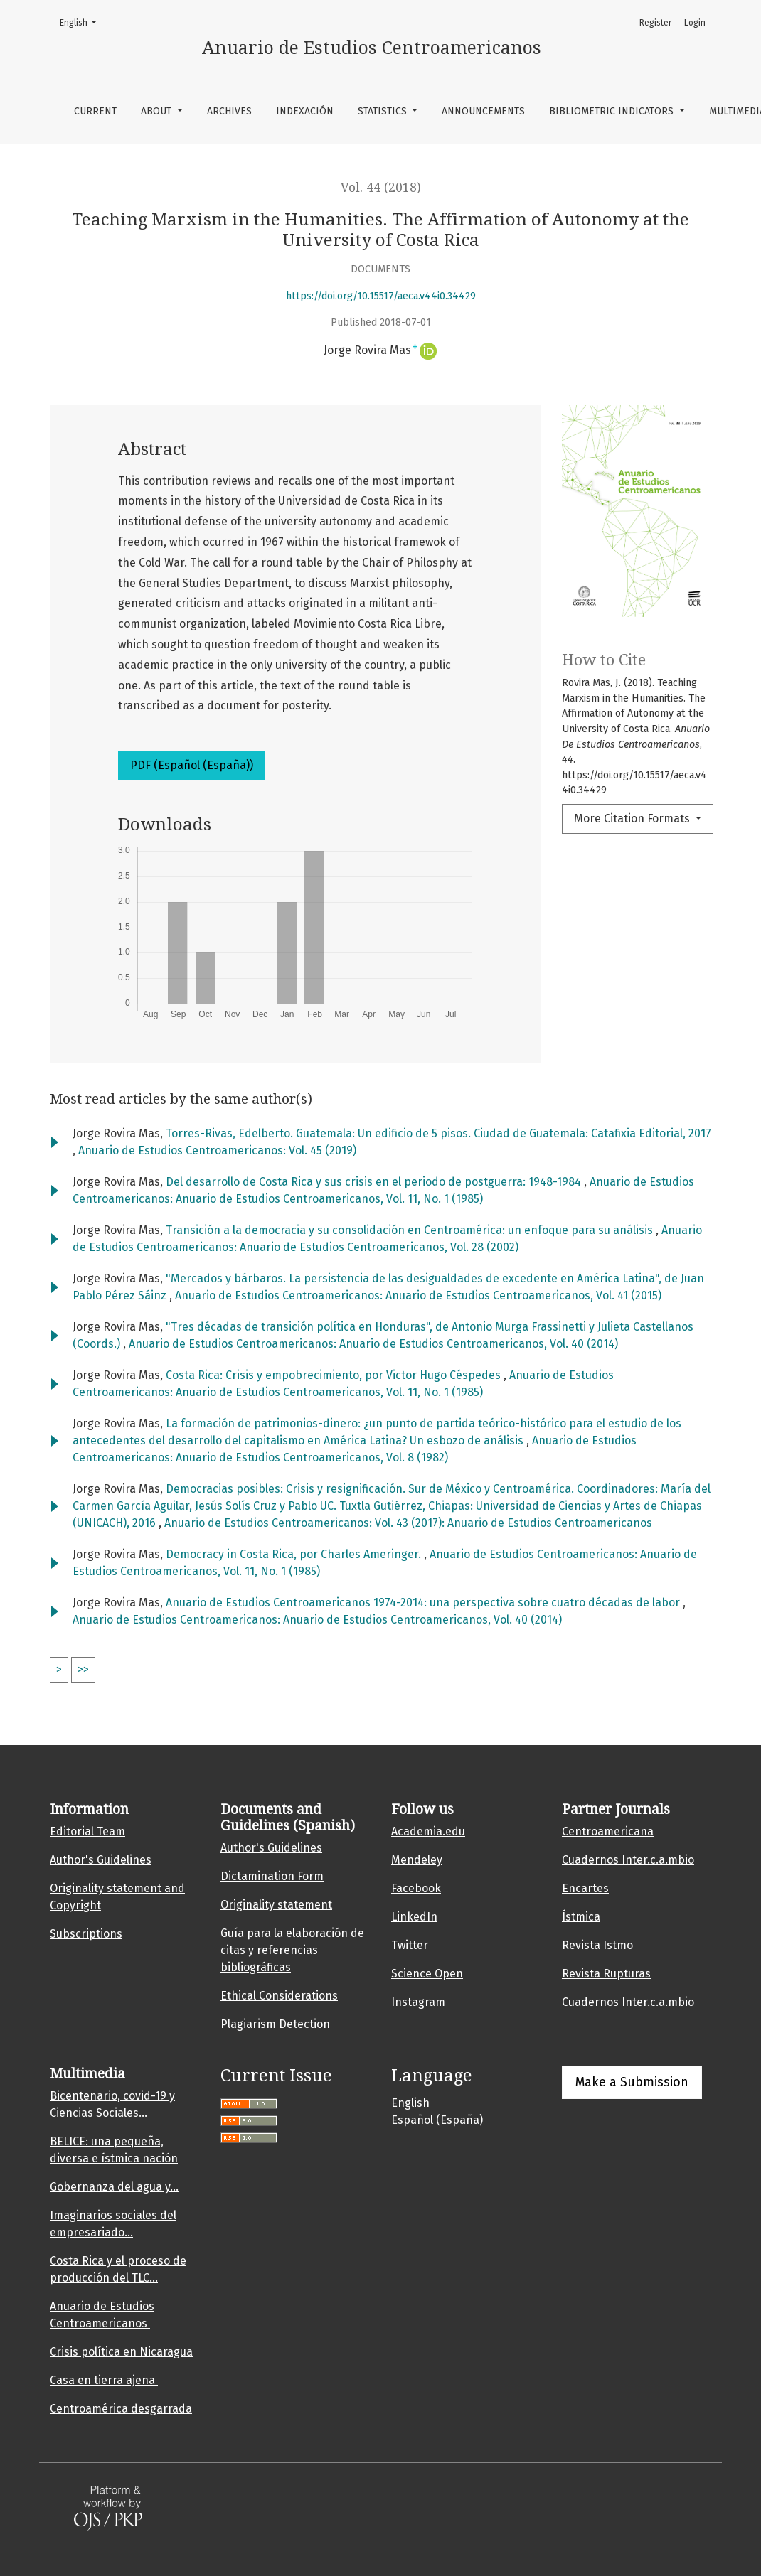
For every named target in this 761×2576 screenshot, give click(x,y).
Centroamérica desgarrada (121, 2408)
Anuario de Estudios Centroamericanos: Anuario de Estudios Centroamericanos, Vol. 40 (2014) (373, 1344)
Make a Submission (631, 2082)
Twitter (409, 1945)
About (157, 111)
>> (83, 1669)
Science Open (427, 1973)
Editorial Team (87, 1831)
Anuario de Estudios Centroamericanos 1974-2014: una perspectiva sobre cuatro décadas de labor (424, 1602)
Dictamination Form (272, 1876)
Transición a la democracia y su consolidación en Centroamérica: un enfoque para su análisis (411, 1230)
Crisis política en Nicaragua (121, 2351)
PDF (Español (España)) (191, 765)
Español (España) (437, 2120)
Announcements (483, 111)
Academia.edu (428, 1831)
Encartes (585, 1888)
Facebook (416, 1888)
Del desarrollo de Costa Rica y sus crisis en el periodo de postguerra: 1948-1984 (375, 1181)
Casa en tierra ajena (104, 2380)
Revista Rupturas (606, 1973)
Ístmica (581, 1916)
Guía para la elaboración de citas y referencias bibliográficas (292, 1950)
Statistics (384, 111)
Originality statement (276, 1904)
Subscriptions (86, 1934)
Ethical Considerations (279, 1995)
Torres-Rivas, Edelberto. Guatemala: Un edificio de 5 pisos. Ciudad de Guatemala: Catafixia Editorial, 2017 (438, 1133)
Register (655, 23)
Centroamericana (608, 1831)
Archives (229, 111)
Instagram (418, 2002)
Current (95, 111)
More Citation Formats (633, 818)
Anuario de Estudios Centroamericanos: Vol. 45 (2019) (217, 1150)
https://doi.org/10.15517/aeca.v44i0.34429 (381, 296)
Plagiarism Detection (275, 2024)
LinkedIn (414, 1916)
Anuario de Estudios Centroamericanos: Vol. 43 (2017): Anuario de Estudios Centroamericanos (408, 1523)
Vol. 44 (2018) (381, 188)
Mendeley (416, 1860)
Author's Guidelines (100, 1860)
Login (695, 23)
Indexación (305, 111)
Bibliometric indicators (612, 111)
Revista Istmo (597, 1945)
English (82, 22)
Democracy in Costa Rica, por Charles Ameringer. (295, 1554)
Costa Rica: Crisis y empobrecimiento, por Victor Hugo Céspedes (335, 1375)
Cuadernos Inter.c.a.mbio (628, 1860)
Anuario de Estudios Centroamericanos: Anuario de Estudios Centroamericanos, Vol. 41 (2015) (418, 1295)
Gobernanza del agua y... (114, 2187)
